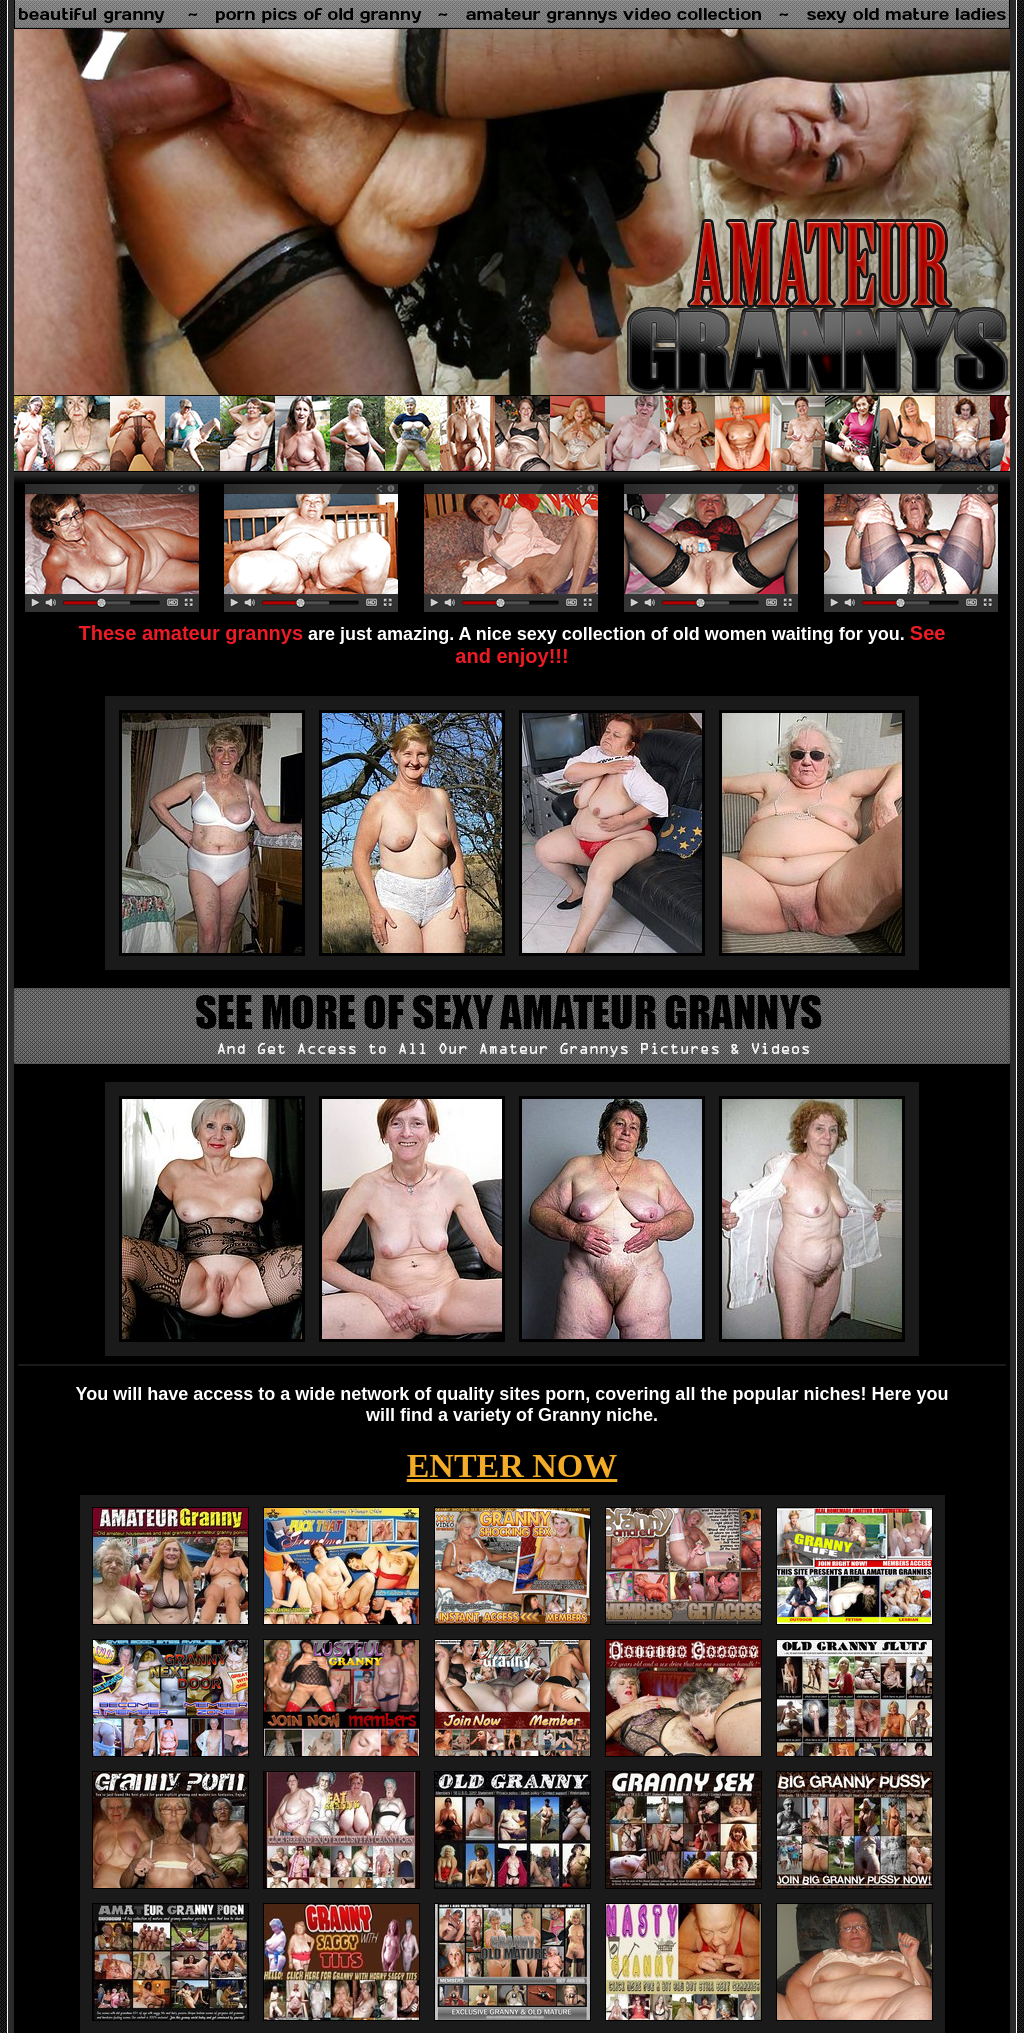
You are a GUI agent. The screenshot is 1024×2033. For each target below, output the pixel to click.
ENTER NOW (512, 1465)
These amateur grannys (191, 633)
